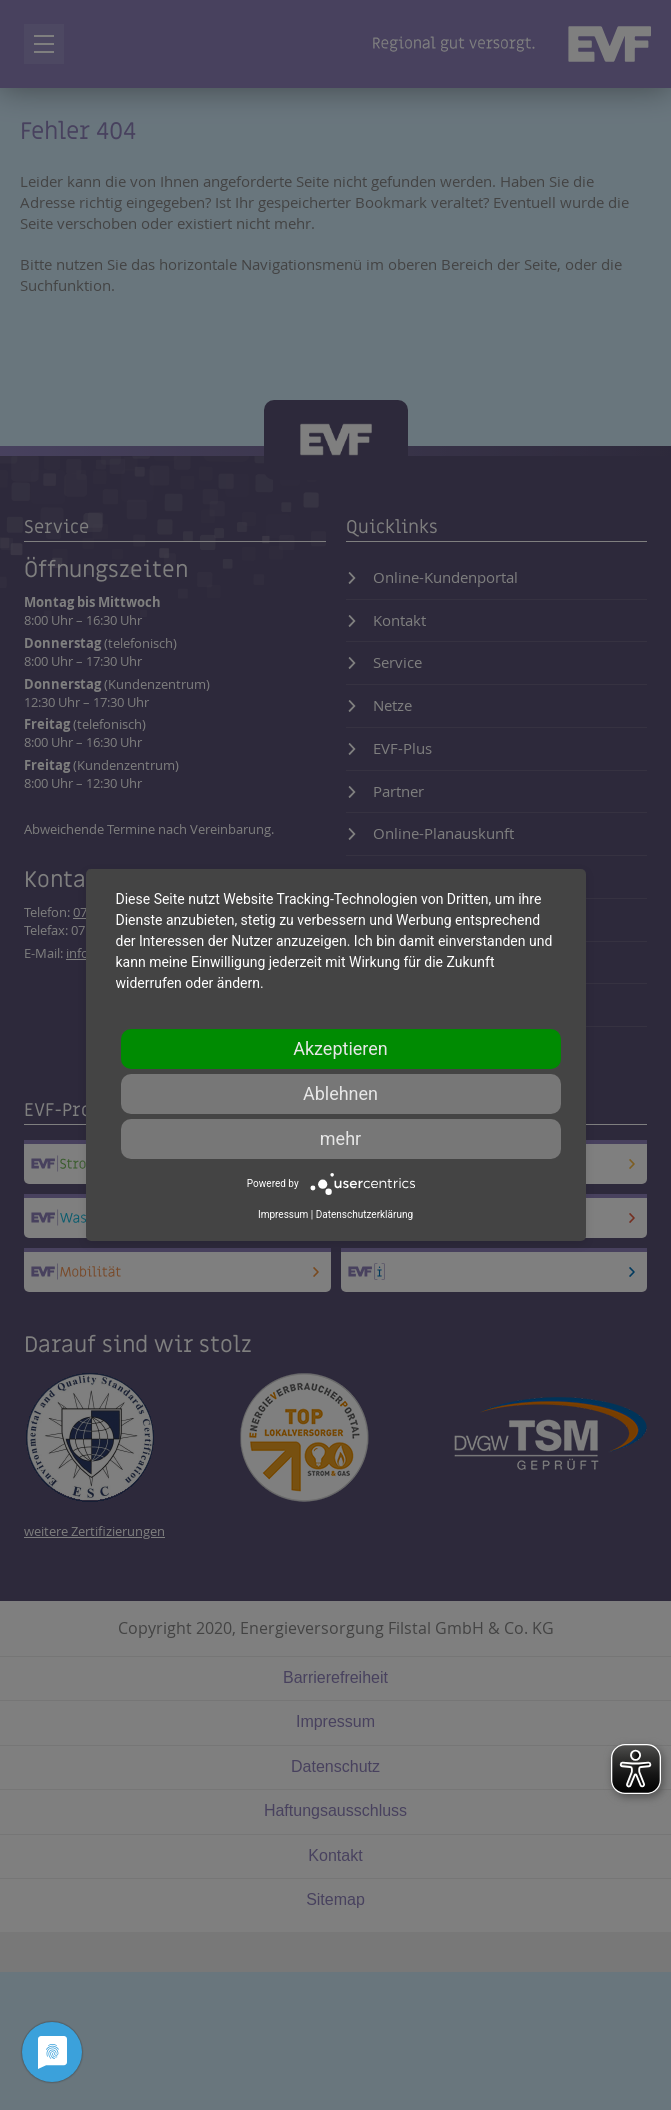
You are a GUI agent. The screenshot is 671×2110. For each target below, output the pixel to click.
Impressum (283, 1214)
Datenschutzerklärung (364, 1214)
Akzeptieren (340, 1048)
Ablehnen (340, 1093)
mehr (340, 1138)
